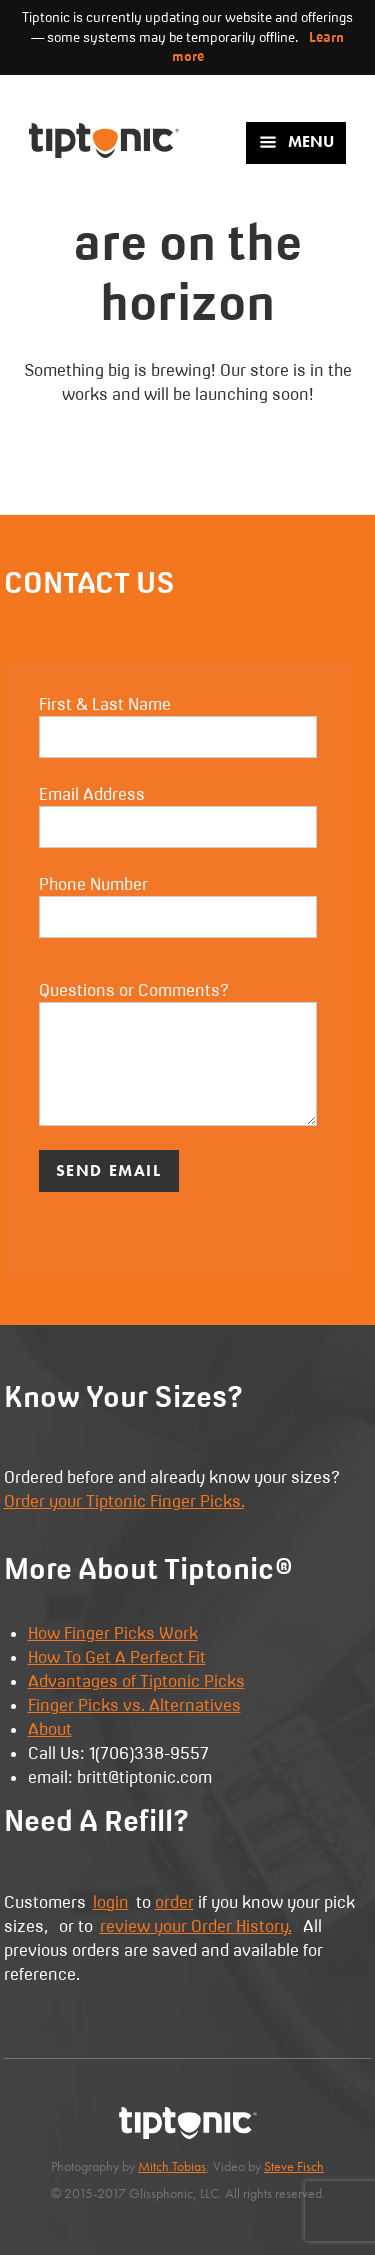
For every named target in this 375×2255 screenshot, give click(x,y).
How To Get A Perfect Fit (117, 1657)
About (50, 1729)
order (174, 1902)
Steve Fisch (294, 2166)
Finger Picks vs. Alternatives (134, 1705)
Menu (296, 141)
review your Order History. (196, 1926)
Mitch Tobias (172, 2166)
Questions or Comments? (178, 1053)
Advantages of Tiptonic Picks (136, 1681)
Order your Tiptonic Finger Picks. (124, 1501)
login (111, 1902)
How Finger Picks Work (113, 1633)
